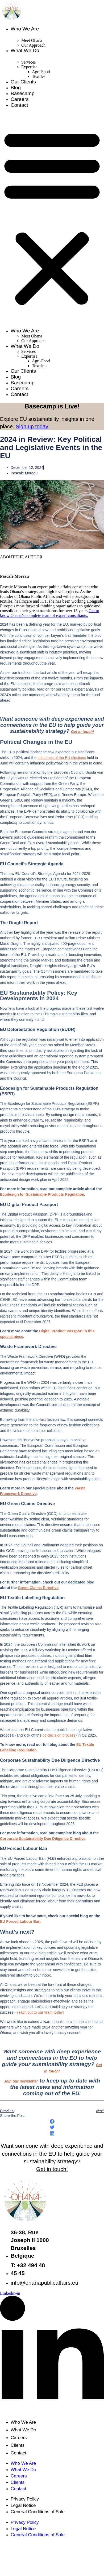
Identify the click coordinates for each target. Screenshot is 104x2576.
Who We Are (25, 29)
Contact (19, 105)
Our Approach (33, 45)
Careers (20, 99)
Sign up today (32, 426)
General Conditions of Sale (38, 2511)
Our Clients (23, 81)
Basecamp (23, 93)
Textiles (38, 76)
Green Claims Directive (38, 1588)
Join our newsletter (21, 2081)
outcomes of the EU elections (62, 757)
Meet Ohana (31, 40)
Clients (17, 2445)
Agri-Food (41, 71)
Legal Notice (23, 2505)
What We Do (25, 50)
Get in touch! (82, 731)
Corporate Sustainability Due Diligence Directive (42, 1838)
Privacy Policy (25, 2499)
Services (28, 62)
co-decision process (59, 1735)
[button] (52, 217)
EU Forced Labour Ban (20, 1921)
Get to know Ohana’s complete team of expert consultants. (49, 613)
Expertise (29, 67)
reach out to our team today (40, 2012)
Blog (16, 87)
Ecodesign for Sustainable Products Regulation (42, 1194)
